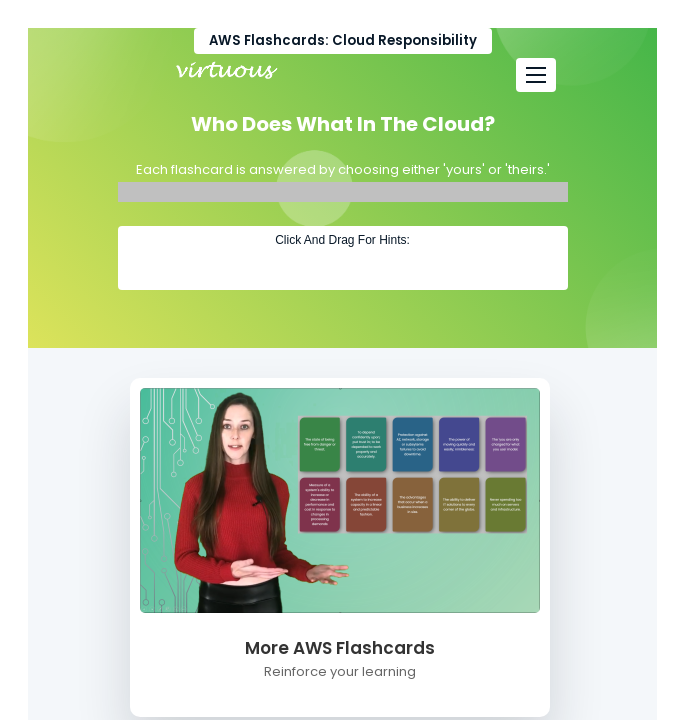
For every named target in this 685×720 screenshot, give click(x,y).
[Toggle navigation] (536, 75)
